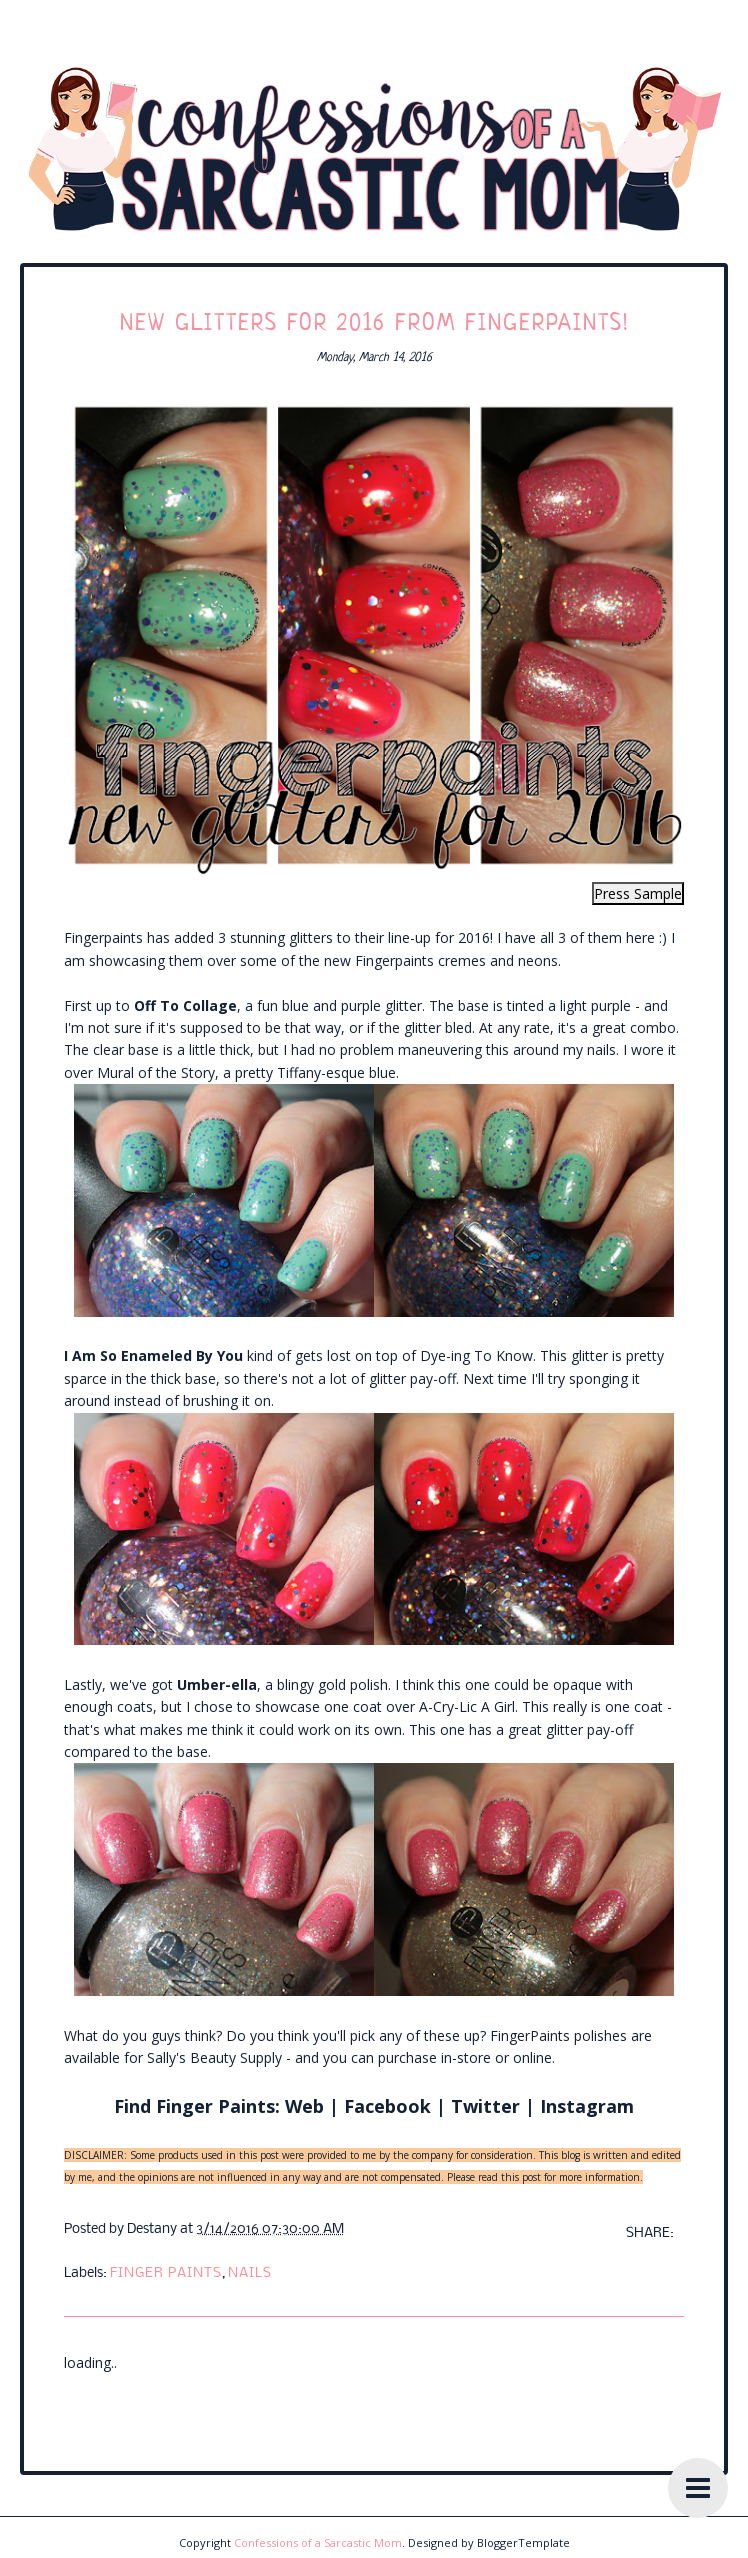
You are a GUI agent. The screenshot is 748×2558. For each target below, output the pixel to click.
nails (250, 2273)
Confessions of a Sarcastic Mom (318, 2542)
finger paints (166, 2273)
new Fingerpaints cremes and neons (441, 960)
